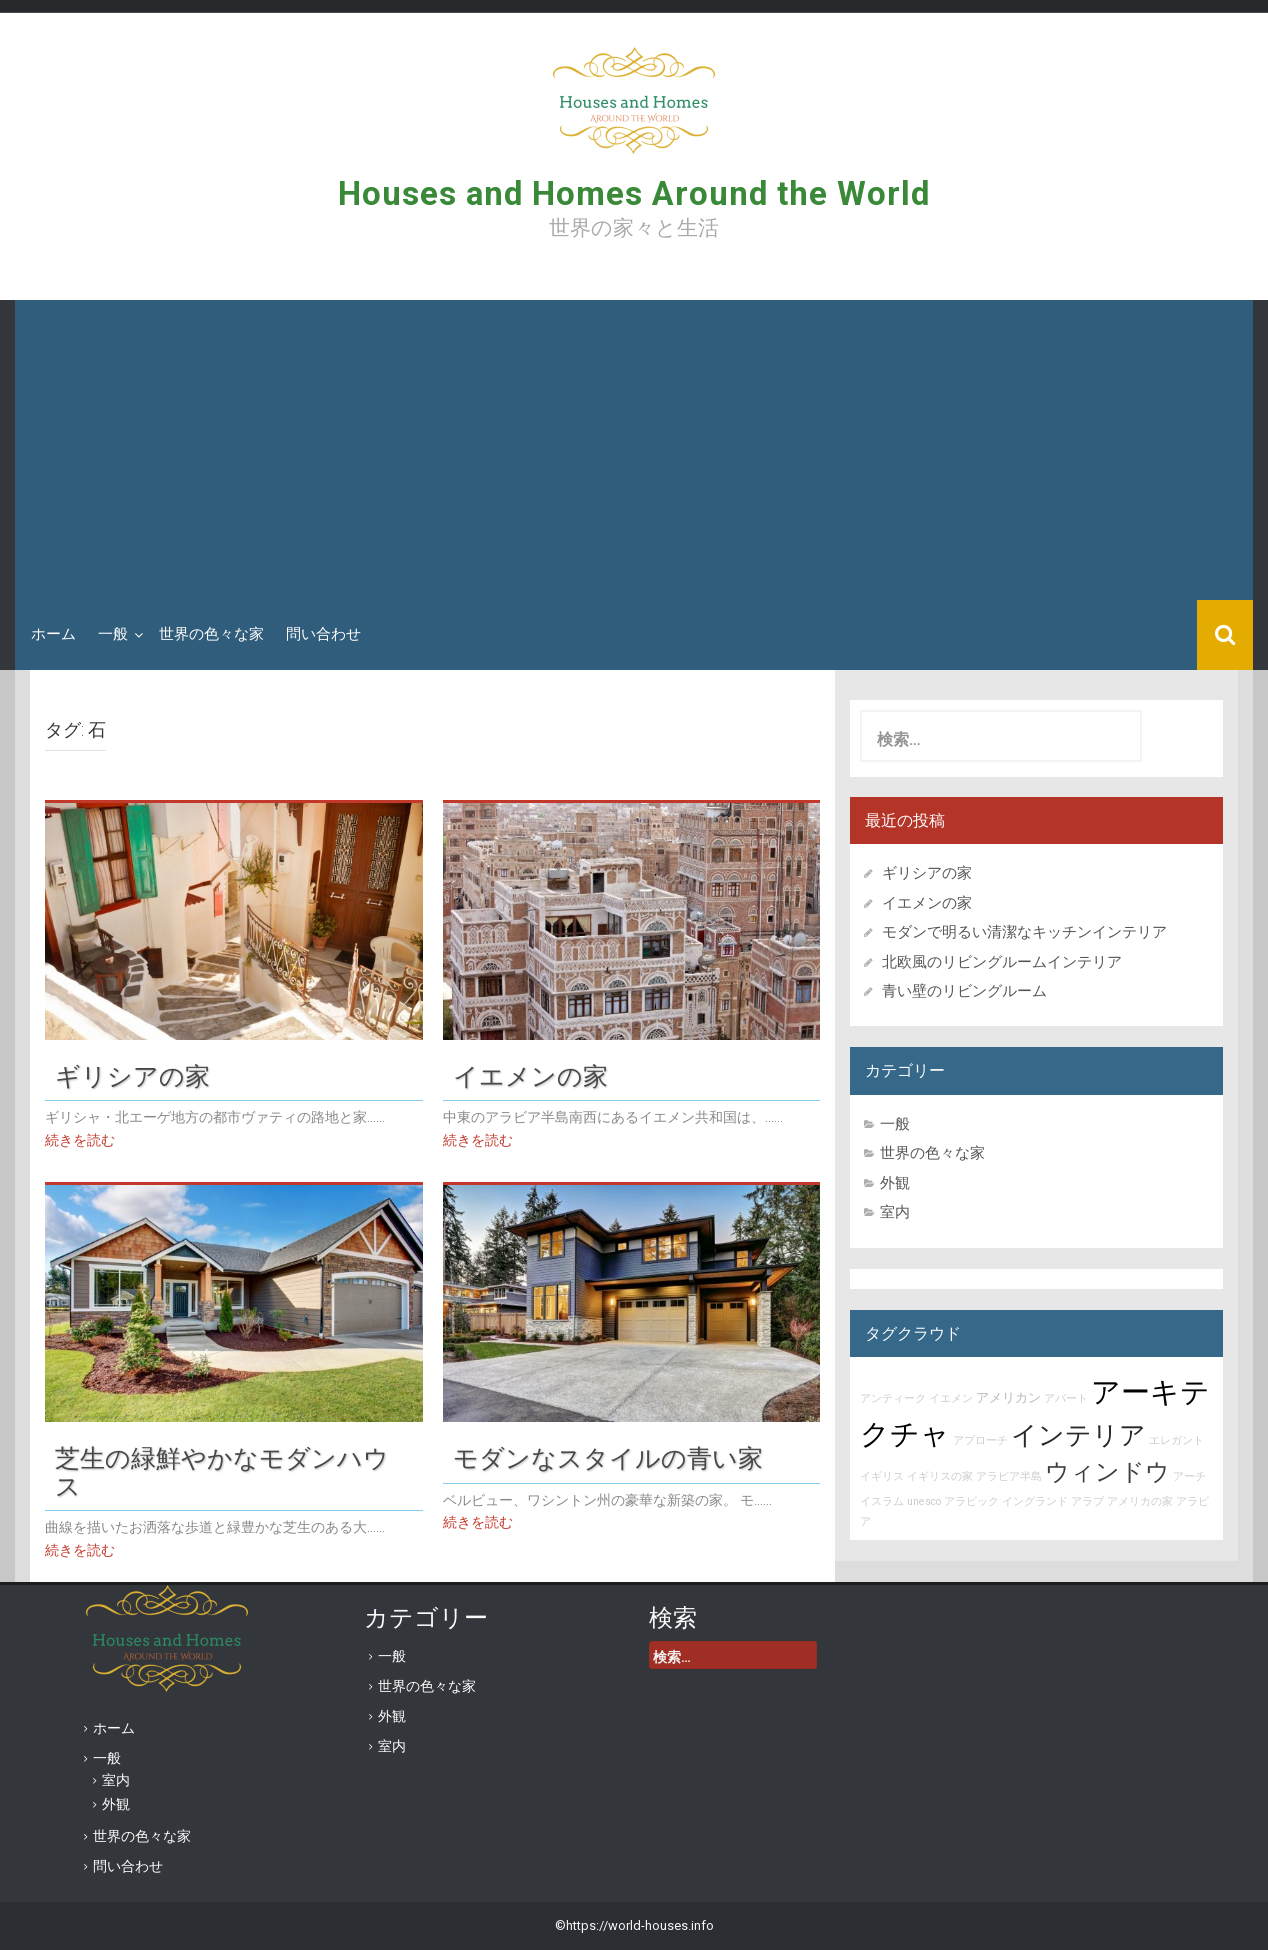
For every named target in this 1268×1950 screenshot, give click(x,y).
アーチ (1189, 1476)
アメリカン (1008, 1397)
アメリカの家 (1140, 1501)
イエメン (951, 1398)
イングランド (1035, 1501)
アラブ (1087, 1501)
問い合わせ (323, 634)
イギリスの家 (940, 1476)
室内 (895, 1212)
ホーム (53, 634)
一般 (113, 634)
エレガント (1176, 1440)
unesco (924, 1501)
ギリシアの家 (145, 1076)
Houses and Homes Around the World (634, 193)
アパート (1066, 1398)
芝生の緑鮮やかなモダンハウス (222, 1472)
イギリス (882, 1476)
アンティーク (893, 1398)
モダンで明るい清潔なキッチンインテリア (1024, 932)
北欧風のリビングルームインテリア (1002, 962)
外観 (895, 1183)
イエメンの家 (530, 1076)
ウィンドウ (1107, 1472)
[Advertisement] (634, 450)
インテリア (1078, 1435)
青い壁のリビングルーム (964, 991)
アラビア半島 (1009, 1476)
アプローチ (980, 1440)
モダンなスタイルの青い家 (608, 1458)
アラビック (971, 1501)
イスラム (882, 1501)
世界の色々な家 (211, 634)
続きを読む (80, 1140)
